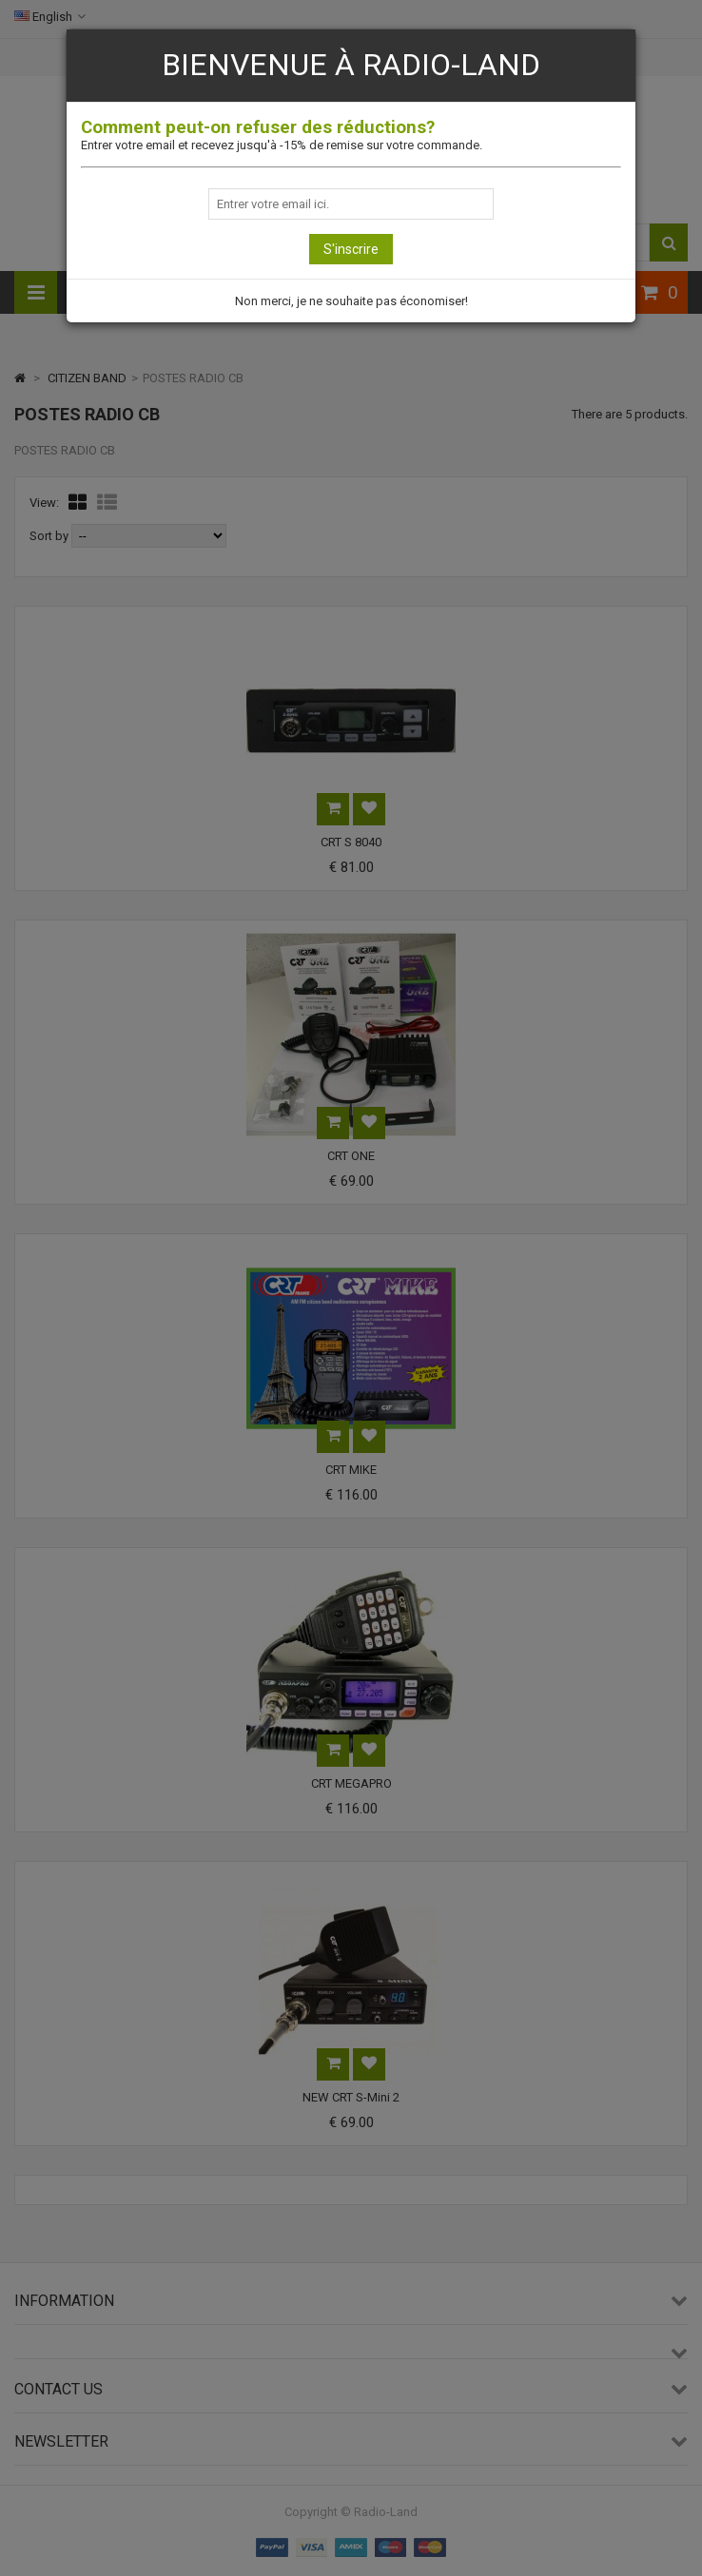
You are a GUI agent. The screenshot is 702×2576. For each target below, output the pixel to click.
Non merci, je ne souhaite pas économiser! (351, 301)
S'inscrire (351, 249)
